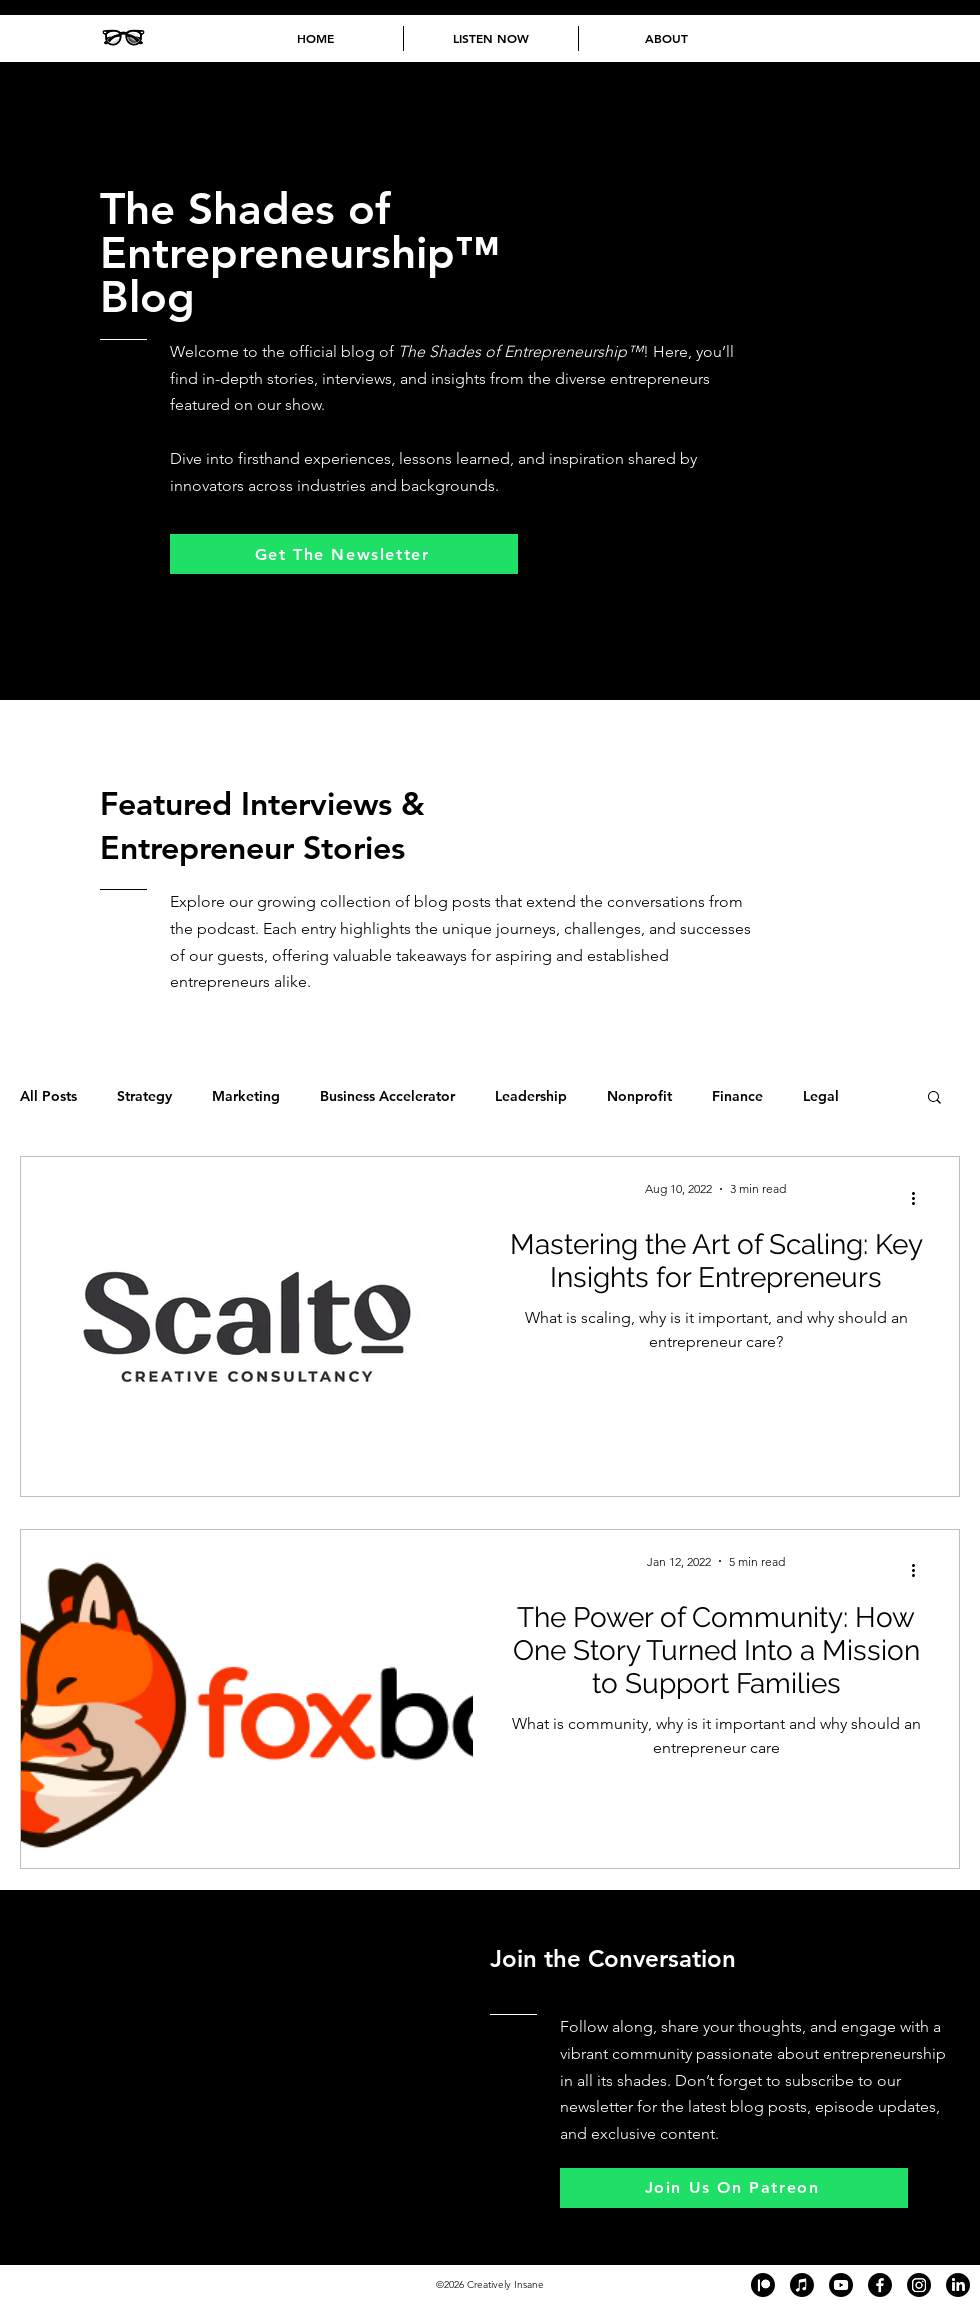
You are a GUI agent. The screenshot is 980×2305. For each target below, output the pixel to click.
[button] (934, 1098)
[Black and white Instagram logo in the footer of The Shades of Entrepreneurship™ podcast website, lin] (919, 2285)
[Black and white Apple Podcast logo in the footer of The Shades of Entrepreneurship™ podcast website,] (802, 2285)
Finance (737, 1096)
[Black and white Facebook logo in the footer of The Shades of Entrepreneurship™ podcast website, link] (880, 2285)
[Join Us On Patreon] (734, 2188)
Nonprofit (639, 1096)
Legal (821, 1096)
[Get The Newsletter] (344, 554)
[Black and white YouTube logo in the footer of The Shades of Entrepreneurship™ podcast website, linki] (841, 2285)
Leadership (531, 1096)
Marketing (246, 1096)
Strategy (144, 1096)
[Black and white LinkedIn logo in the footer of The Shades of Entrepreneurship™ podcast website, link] (958, 2285)
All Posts (48, 1096)
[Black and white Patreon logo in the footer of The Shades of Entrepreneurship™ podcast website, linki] (763, 2285)
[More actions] (920, 1198)
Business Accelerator (387, 1096)
